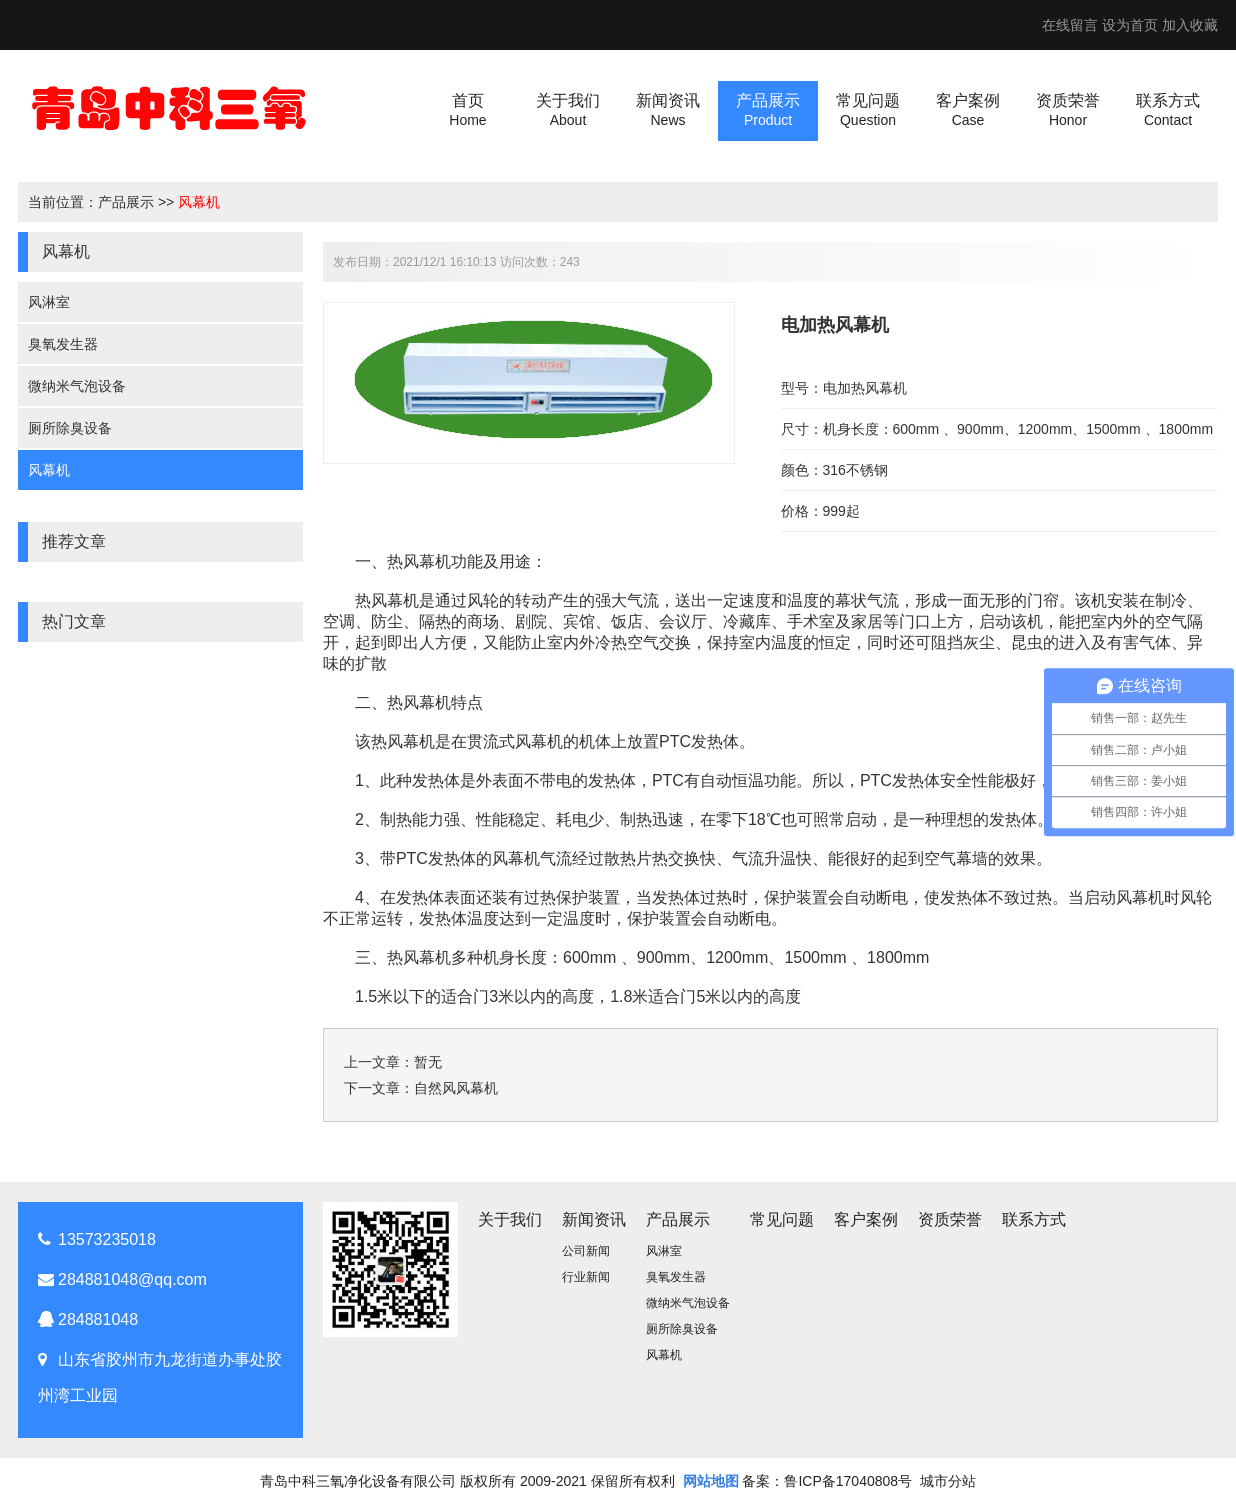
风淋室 (49, 302)
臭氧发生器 (63, 344)
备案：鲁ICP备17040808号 (827, 1481)
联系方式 (1034, 1219)
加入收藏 (1190, 25)
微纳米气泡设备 (77, 386)
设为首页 (1130, 25)
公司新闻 (586, 1251)
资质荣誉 (950, 1219)
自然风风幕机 (456, 1088)
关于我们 (510, 1219)
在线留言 (1070, 25)
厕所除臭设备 (70, 428)
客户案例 (866, 1219)
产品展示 (126, 202)
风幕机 (199, 202)
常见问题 (782, 1219)
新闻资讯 (594, 1219)
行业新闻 (586, 1277)
